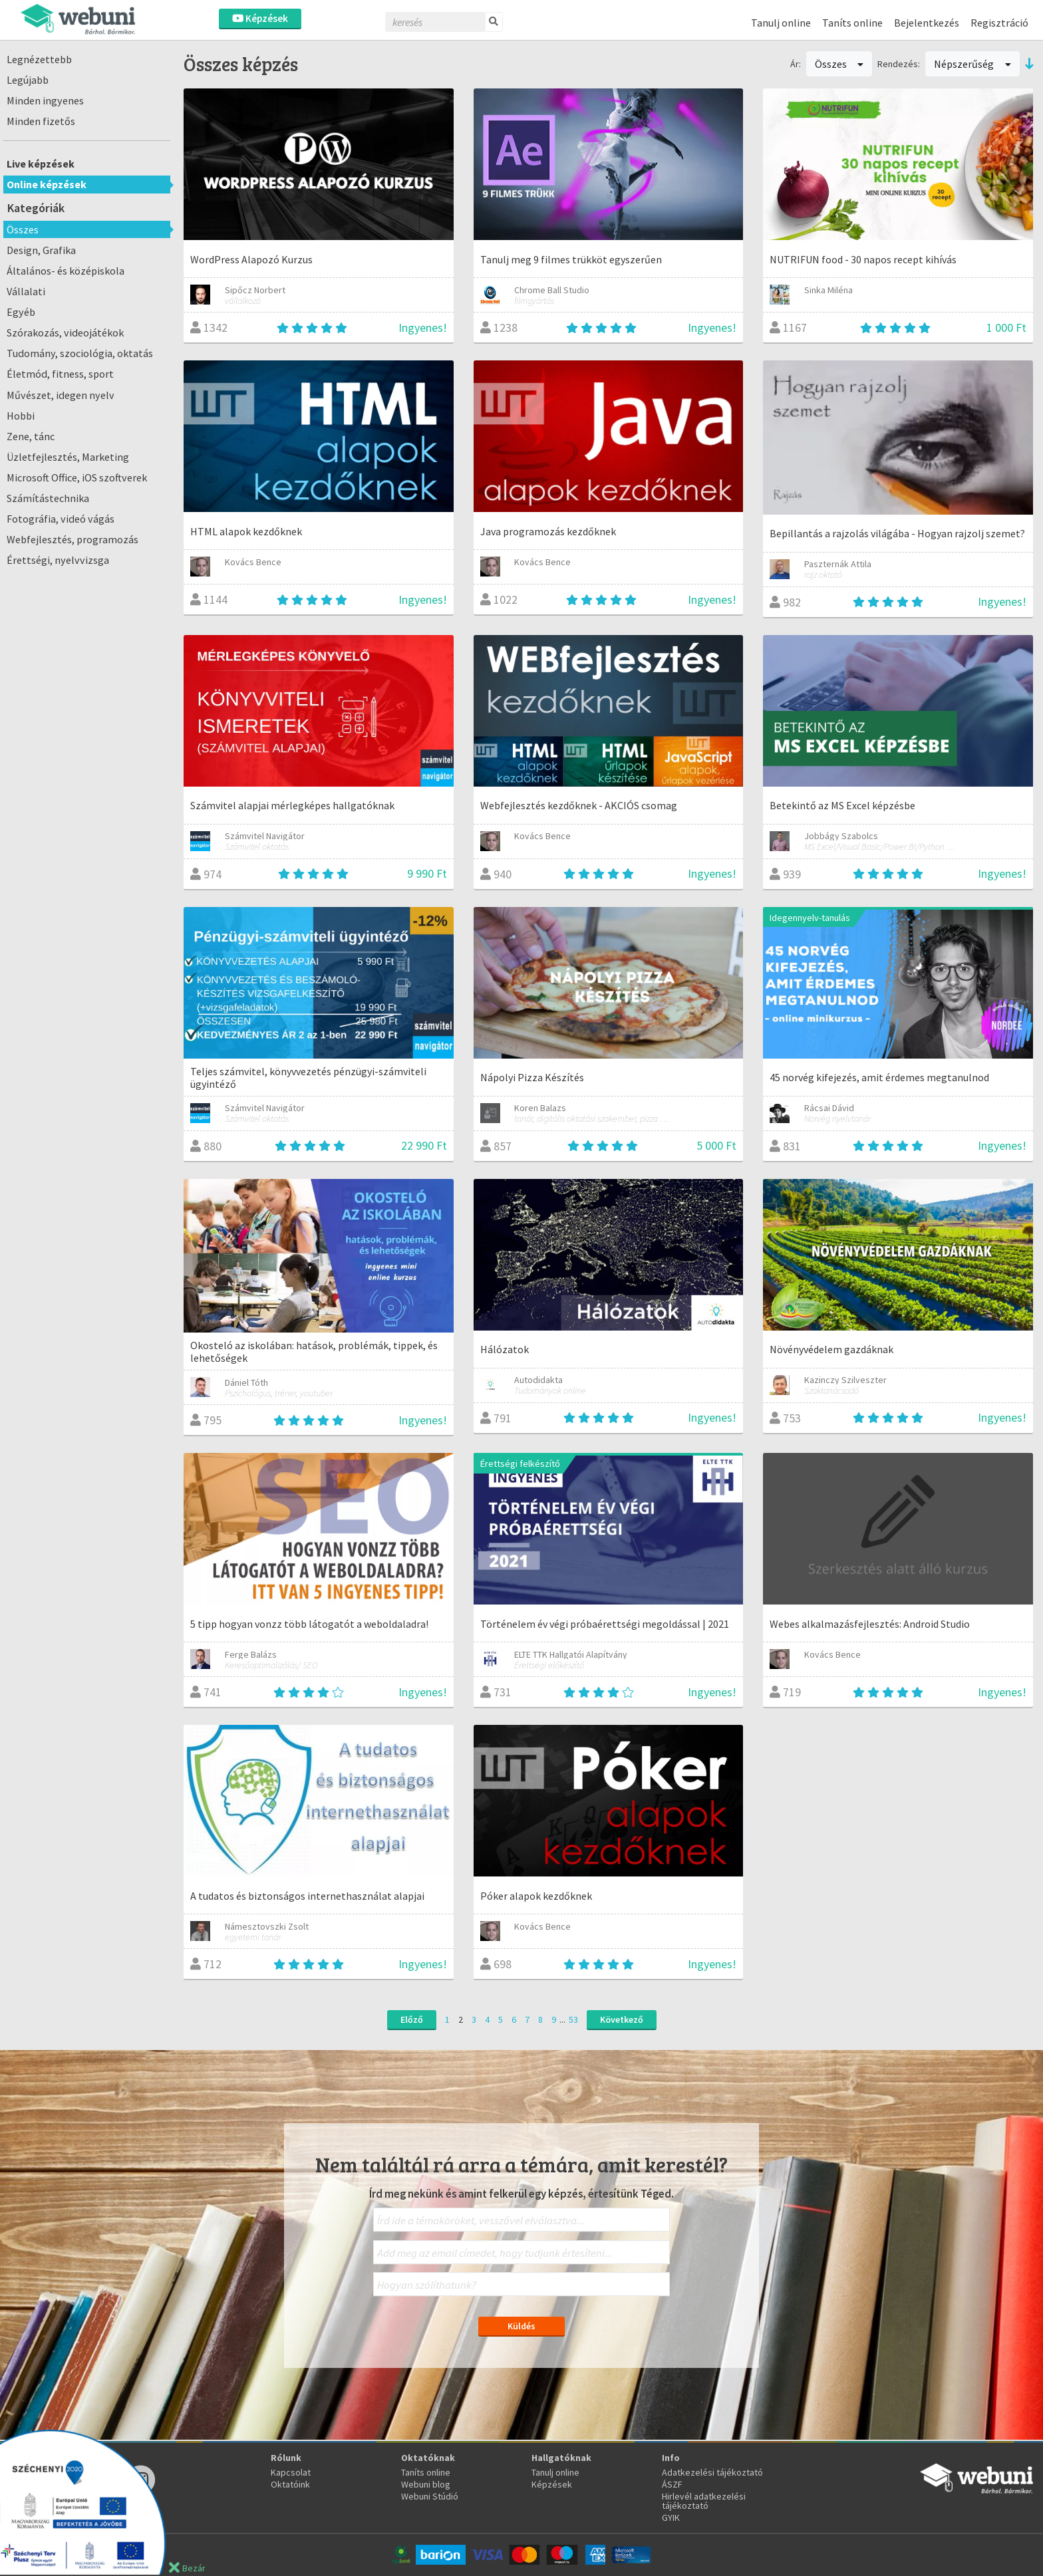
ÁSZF (672, 2484)
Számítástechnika (48, 498)
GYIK (671, 2517)
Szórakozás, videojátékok (65, 332)
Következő (621, 2019)
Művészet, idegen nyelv (60, 395)
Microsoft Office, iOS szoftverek (77, 477)
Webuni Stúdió (429, 2496)
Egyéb (21, 312)
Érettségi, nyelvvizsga (58, 560)
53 (573, 2019)
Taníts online (852, 22)
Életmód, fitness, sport (60, 373)
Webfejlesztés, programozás (72, 539)
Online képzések (46, 184)
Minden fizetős (41, 121)
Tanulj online (781, 22)
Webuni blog (425, 2484)
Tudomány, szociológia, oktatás (80, 353)
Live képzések (40, 163)
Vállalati (26, 291)
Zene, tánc (31, 436)
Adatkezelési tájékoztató (712, 2472)
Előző (411, 2019)
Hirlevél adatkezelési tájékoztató (704, 2501)
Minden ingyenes (45, 100)
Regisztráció (999, 22)
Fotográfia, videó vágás (60, 518)
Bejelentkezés (926, 22)
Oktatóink (290, 2484)
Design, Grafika (41, 250)
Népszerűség (972, 63)
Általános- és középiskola (65, 270)
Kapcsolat (291, 2472)
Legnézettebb (39, 59)
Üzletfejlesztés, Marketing (68, 456)
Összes (23, 229)
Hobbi (21, 415)
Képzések (260, 18)
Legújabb (28, 79)
